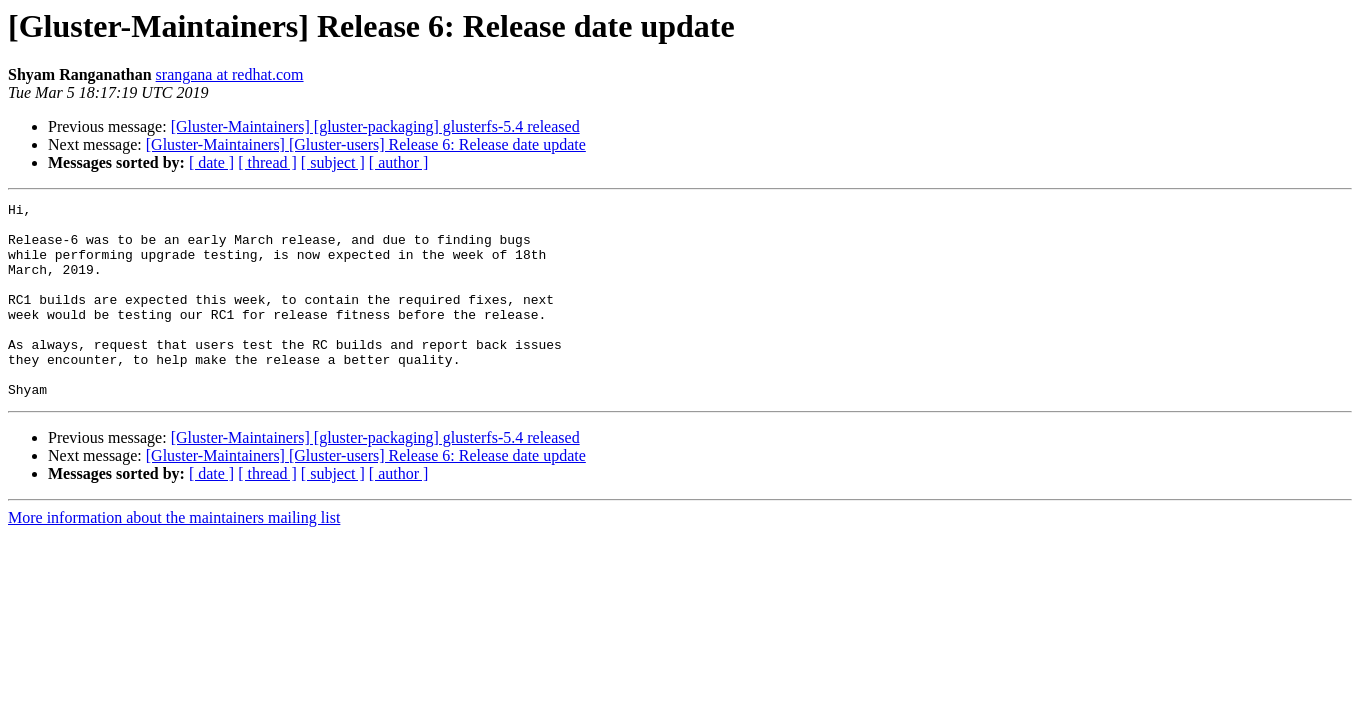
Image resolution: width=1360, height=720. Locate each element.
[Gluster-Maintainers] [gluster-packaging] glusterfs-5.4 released (375, 126)
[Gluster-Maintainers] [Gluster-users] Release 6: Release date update (366, 144)
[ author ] (399, 162)
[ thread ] (267, 162)
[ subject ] (333, 162)
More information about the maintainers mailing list (174, 556)
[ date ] (211, 162)
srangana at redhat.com (230, 74)
